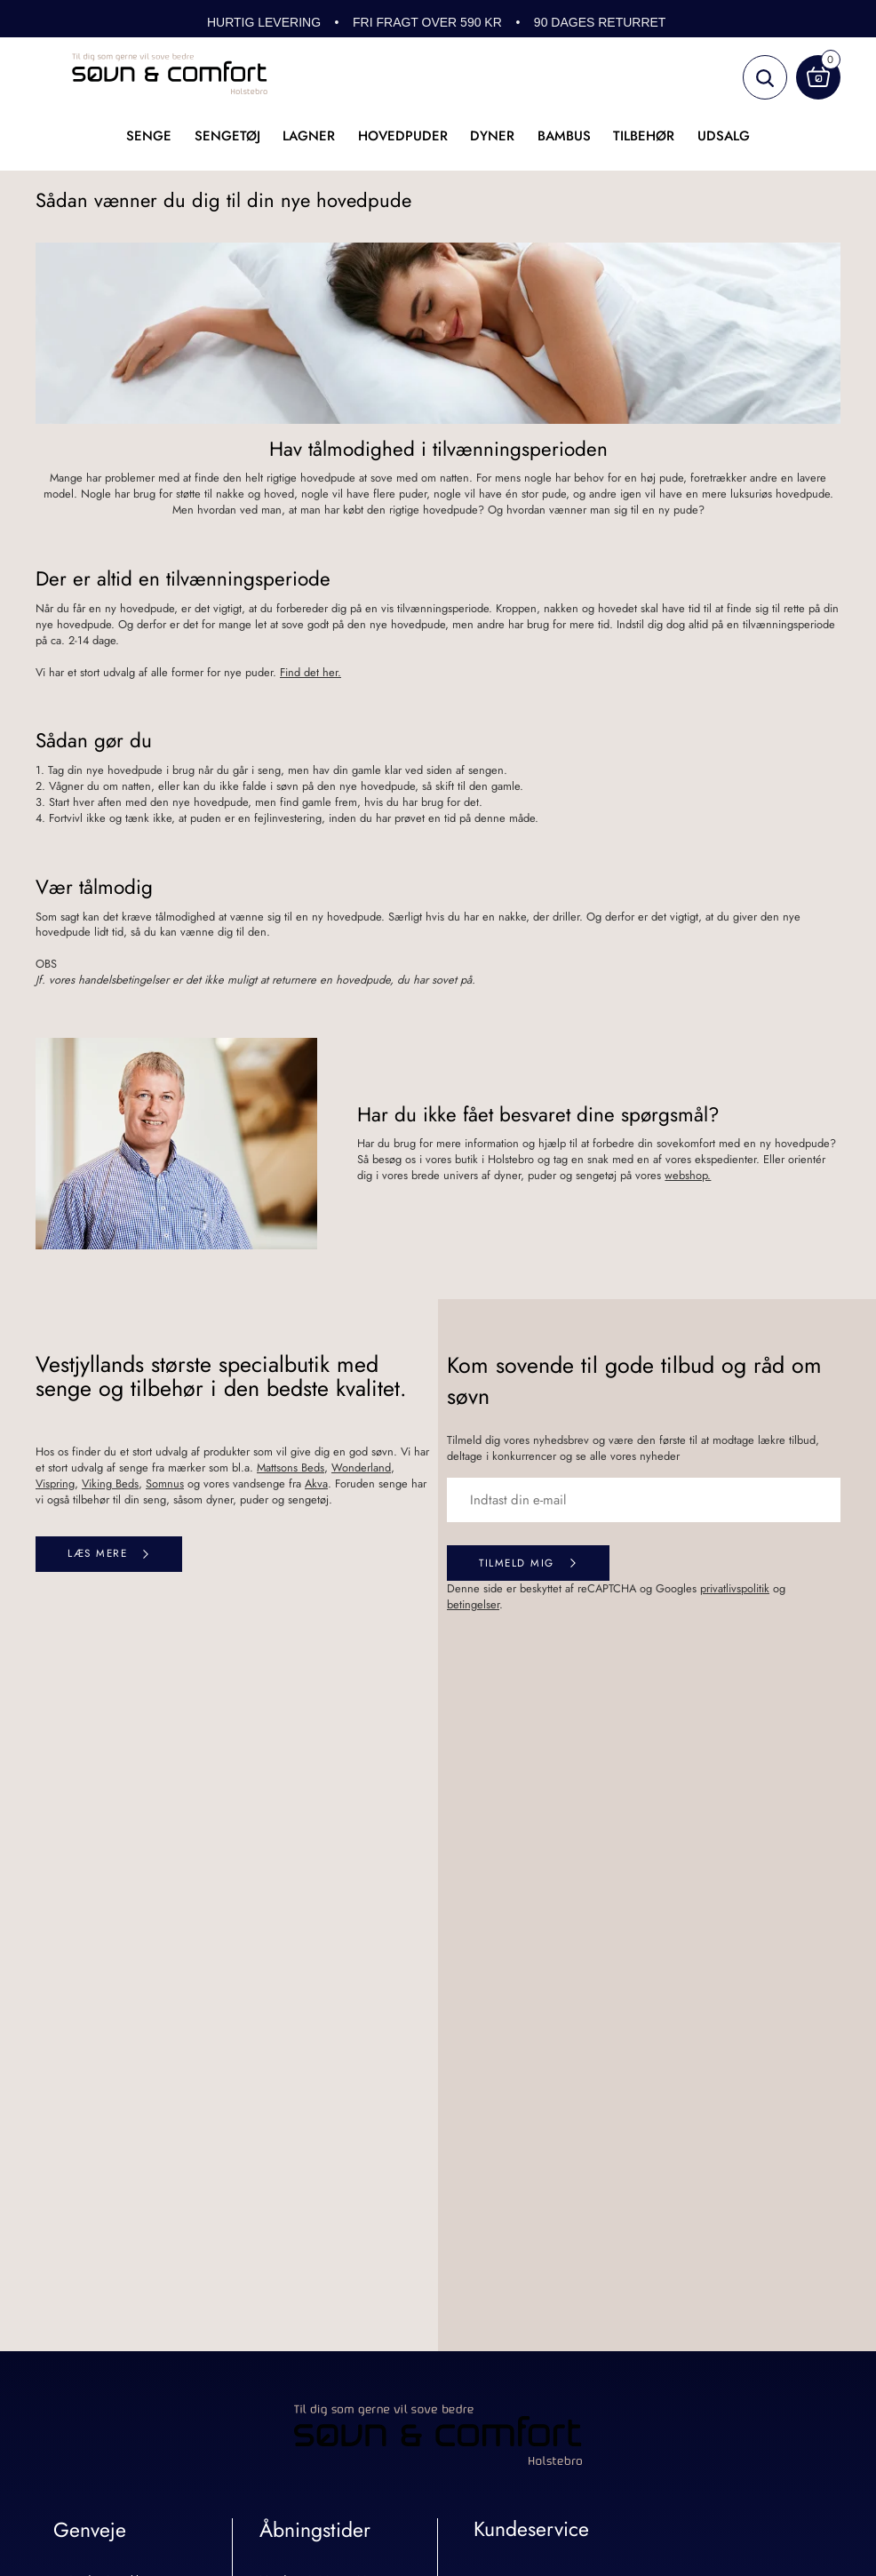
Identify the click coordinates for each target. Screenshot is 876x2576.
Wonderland (361, 1467)
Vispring (55, 1483)
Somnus (165, 1483)
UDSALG (723, 136)
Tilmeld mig (516, 1562)
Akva (316, 1483)
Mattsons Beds (290, 1467)
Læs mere (97, 1552)
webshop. (688, 1175)
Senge (148, 136)
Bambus (564, 136)
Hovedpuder (403, 136)
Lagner (309, 136)
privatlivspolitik (734, 1588)
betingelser (473, 1604)
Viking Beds (110, 1483)
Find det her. (310, 672)
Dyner (492, 136)
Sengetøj (227, 136)
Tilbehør (643, 136)
